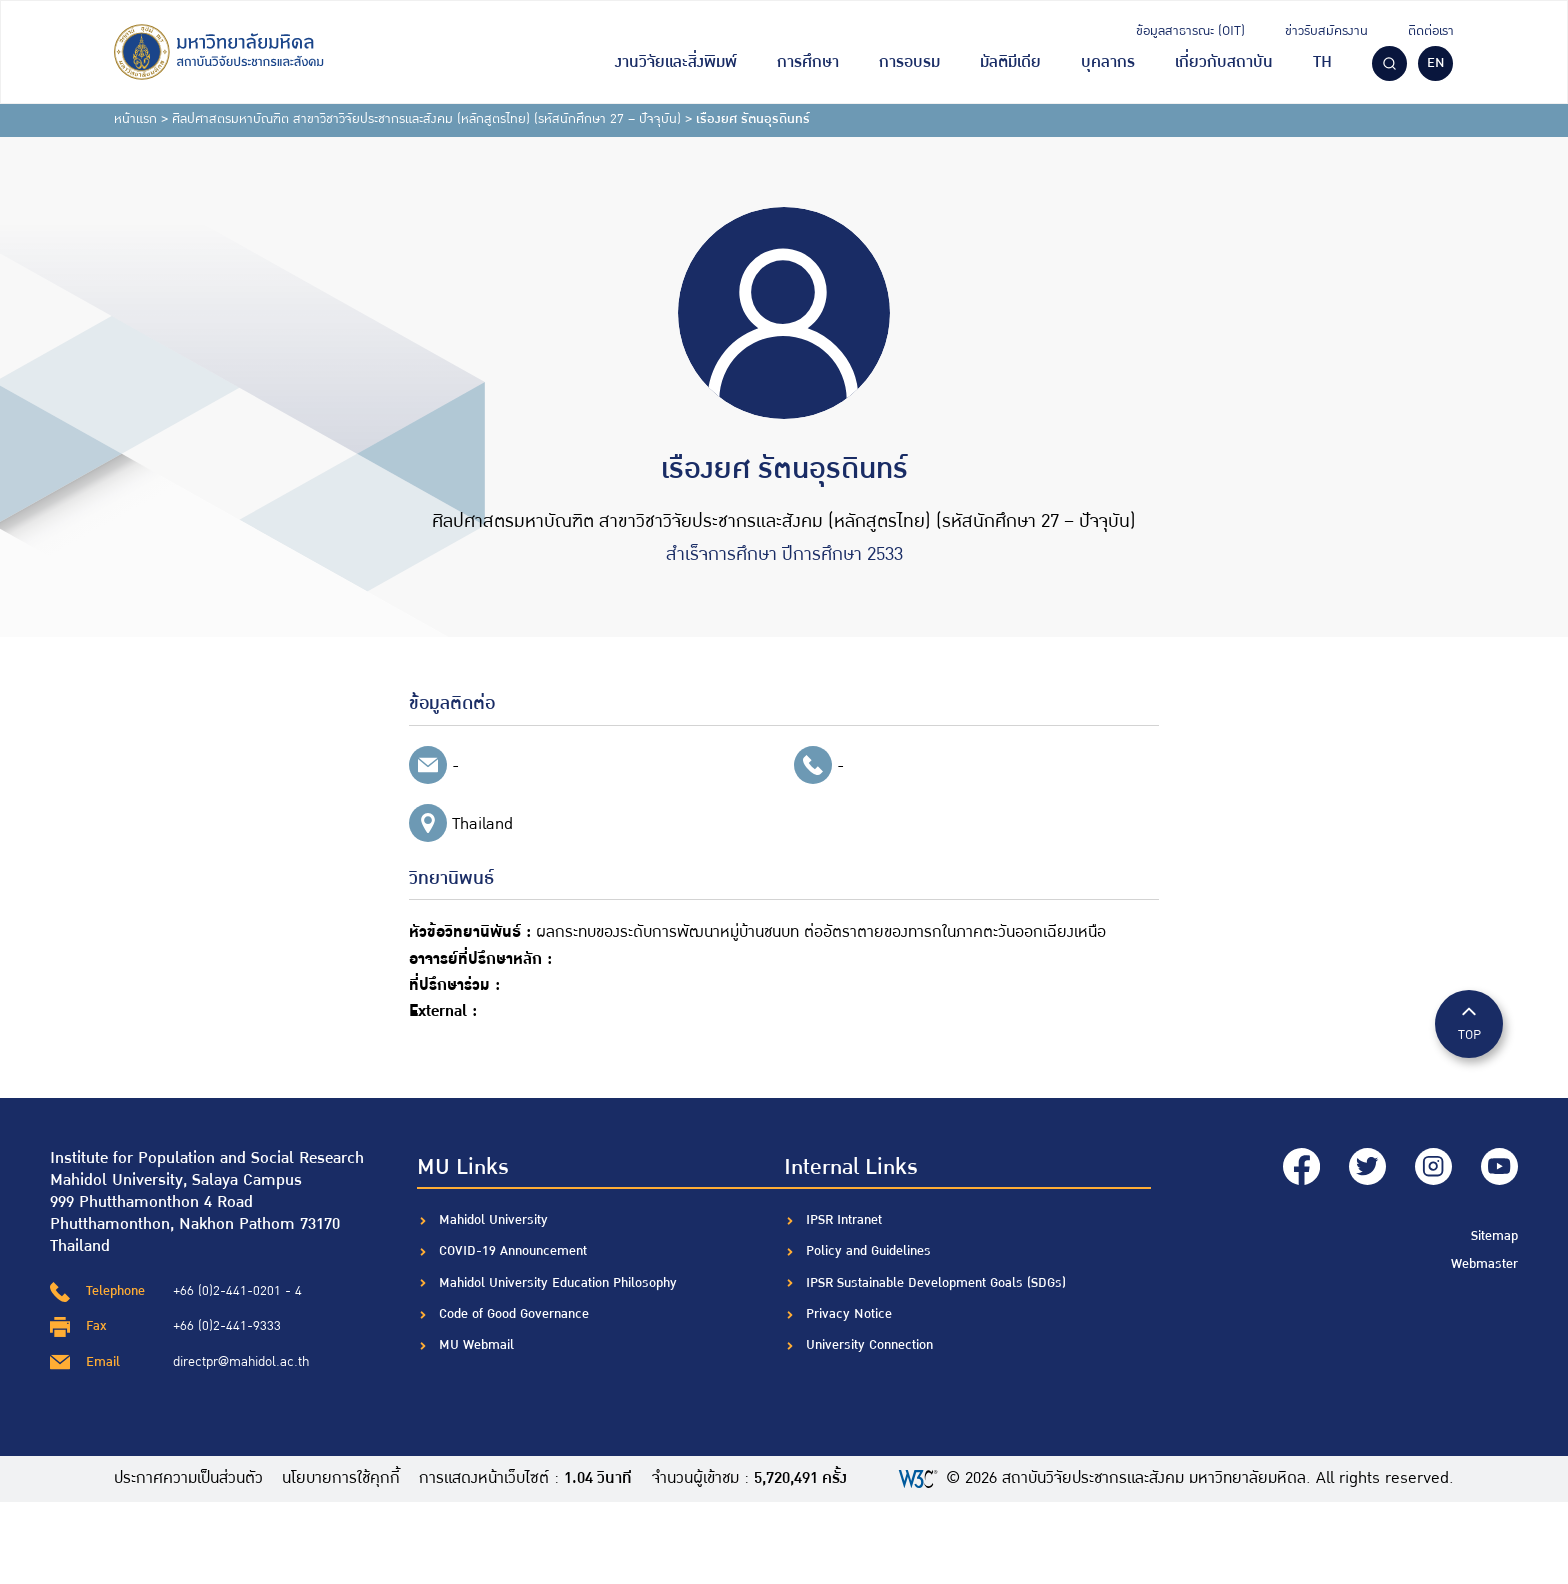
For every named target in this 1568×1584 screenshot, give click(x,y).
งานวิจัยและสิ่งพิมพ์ (676, 62)
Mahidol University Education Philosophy (558, 1283)
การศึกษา (808, 62)
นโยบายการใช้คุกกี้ (342, 1479)
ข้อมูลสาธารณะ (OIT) (1190, 31)
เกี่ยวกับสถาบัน (1224, 62)
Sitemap (1494, 1234)
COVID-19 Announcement (515, 1251)
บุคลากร (1108, 62)
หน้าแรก (135, 119)
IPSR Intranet (844, 1220)
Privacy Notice (849, 1314)
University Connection (869, 1345)
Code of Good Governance (514, 1314)
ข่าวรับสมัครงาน (1326, 31)
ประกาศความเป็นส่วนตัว (188, 1479)
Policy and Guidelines (868, 1251)
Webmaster (1484, 1261)
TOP (1469, 1022)
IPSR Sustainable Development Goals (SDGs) (936, 1283)
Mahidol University (493, 1220)
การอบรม (909, 62)
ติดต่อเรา (1431, 31)
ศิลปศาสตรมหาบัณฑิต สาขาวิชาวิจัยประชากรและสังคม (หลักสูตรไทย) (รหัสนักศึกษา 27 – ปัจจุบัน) (426, 119)
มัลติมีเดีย (1010, 62)
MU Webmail (476, 1345)
